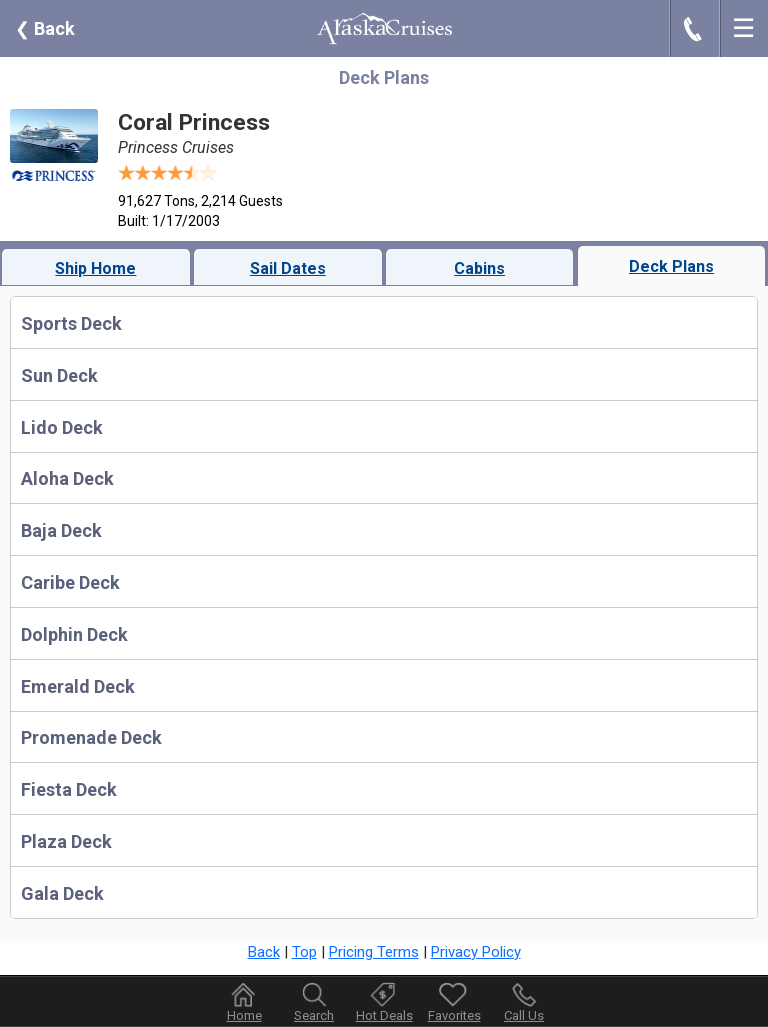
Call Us (524, 1015)
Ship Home (95, 268)
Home (244, 1015)
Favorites (454, 1002)
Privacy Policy (476, 952)
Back (45, 28)
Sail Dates (288, 268)
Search (314, 1015)
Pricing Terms (374, 952)
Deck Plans (671, 266)
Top (304, 952)
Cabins (479, 268)
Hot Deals (384, 1015)
